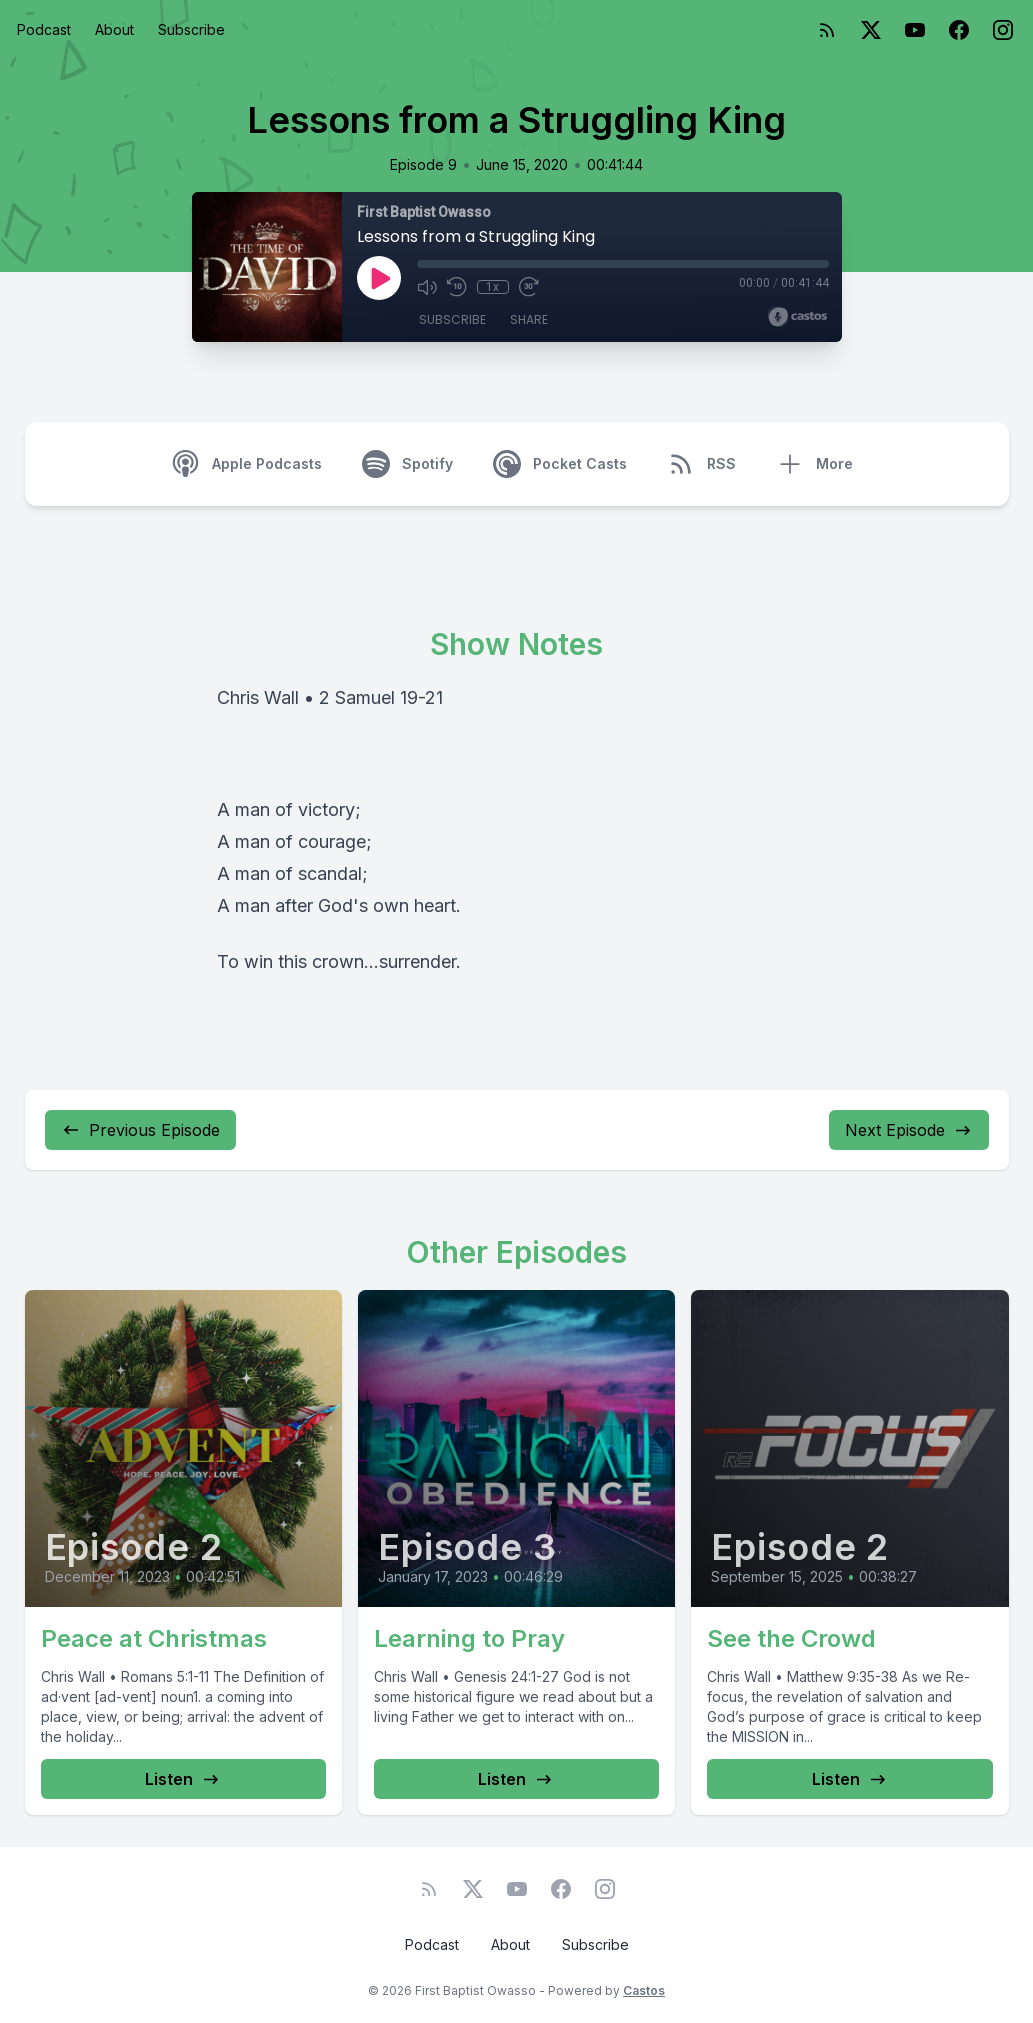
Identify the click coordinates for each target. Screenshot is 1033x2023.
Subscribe (191, 29)
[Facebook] (959, 30)
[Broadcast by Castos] (797, 317)
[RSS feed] (827, 30)
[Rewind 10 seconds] (457, 287)
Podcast (44, 29)
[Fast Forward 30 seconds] (529, 287)
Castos (644, 1990)
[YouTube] (915, 30)
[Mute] (427, 287)
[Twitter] (871, 30)
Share (529, 319)
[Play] (379, 278)
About (114, 29)
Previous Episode (140, 1130)
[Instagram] (1003, 30)
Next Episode (909, 1130)
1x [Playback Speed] (492, 287)
